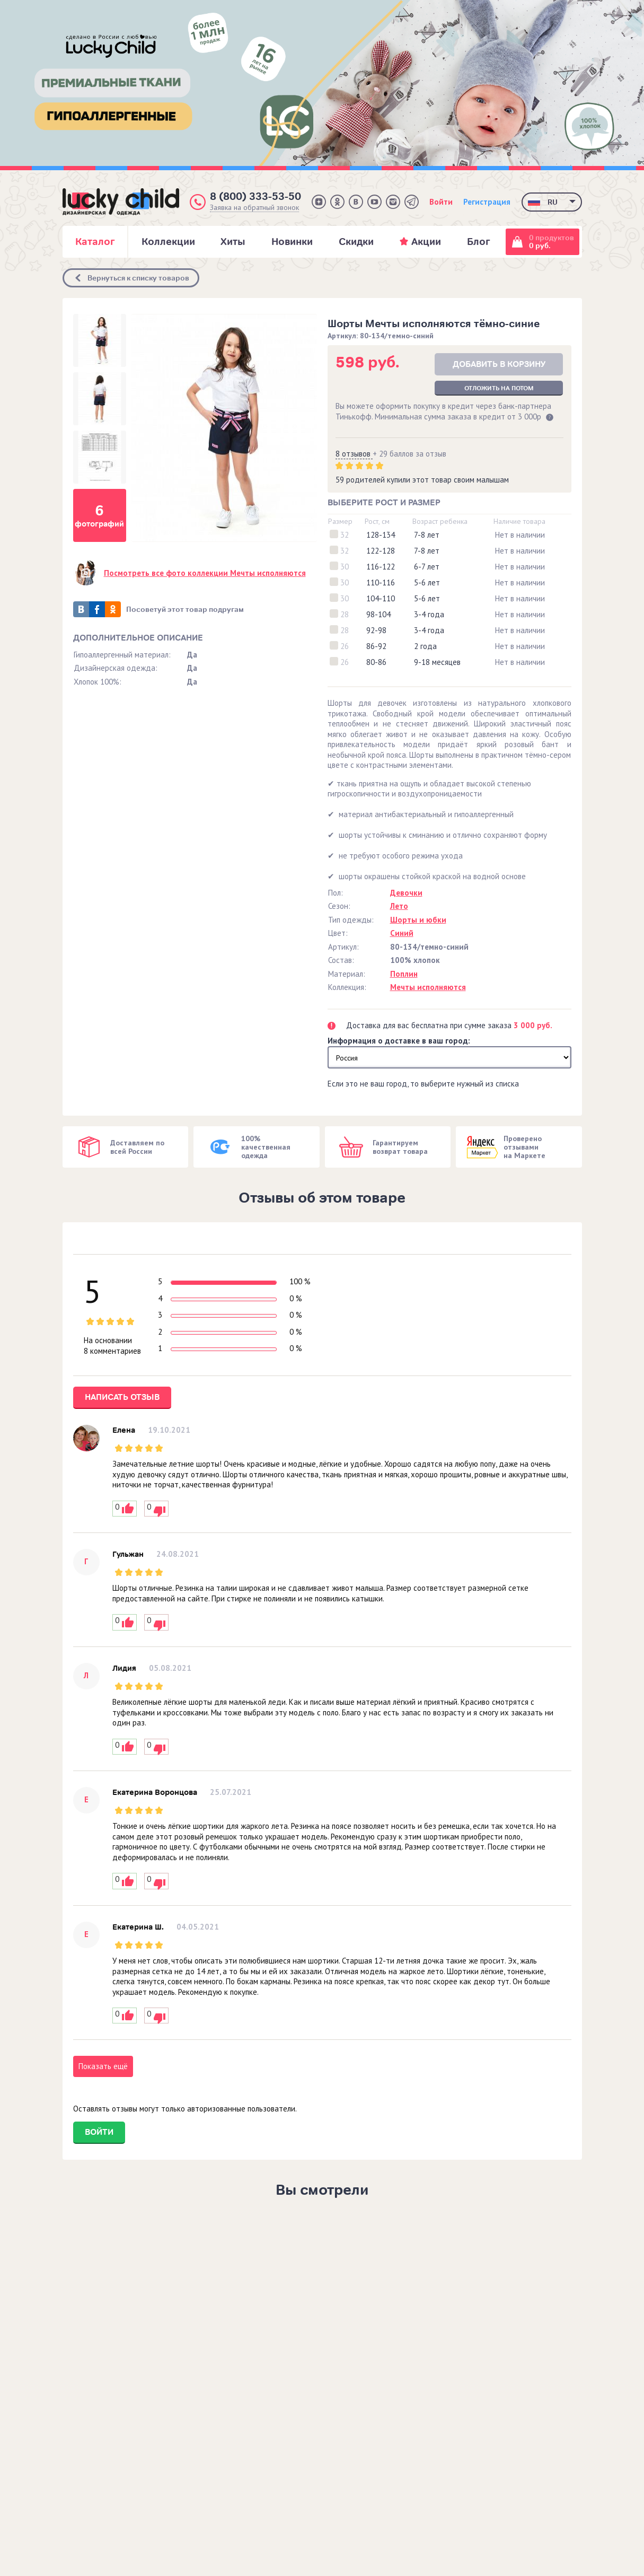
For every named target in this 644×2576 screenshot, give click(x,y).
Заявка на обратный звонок (254, 207)
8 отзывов (354, 454)
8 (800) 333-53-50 (255, 196)
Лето (399, 906)
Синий (401, 933)
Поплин (404, 974)
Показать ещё (103, 2066)
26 (344, 646)
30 (344, 567)
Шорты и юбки (418, 920)
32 (344, 535)
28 (344, 614)
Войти (441, 202)
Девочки (406, 893)
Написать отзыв (122, 1397)
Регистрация (486, 202)
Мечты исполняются (428, 987)
